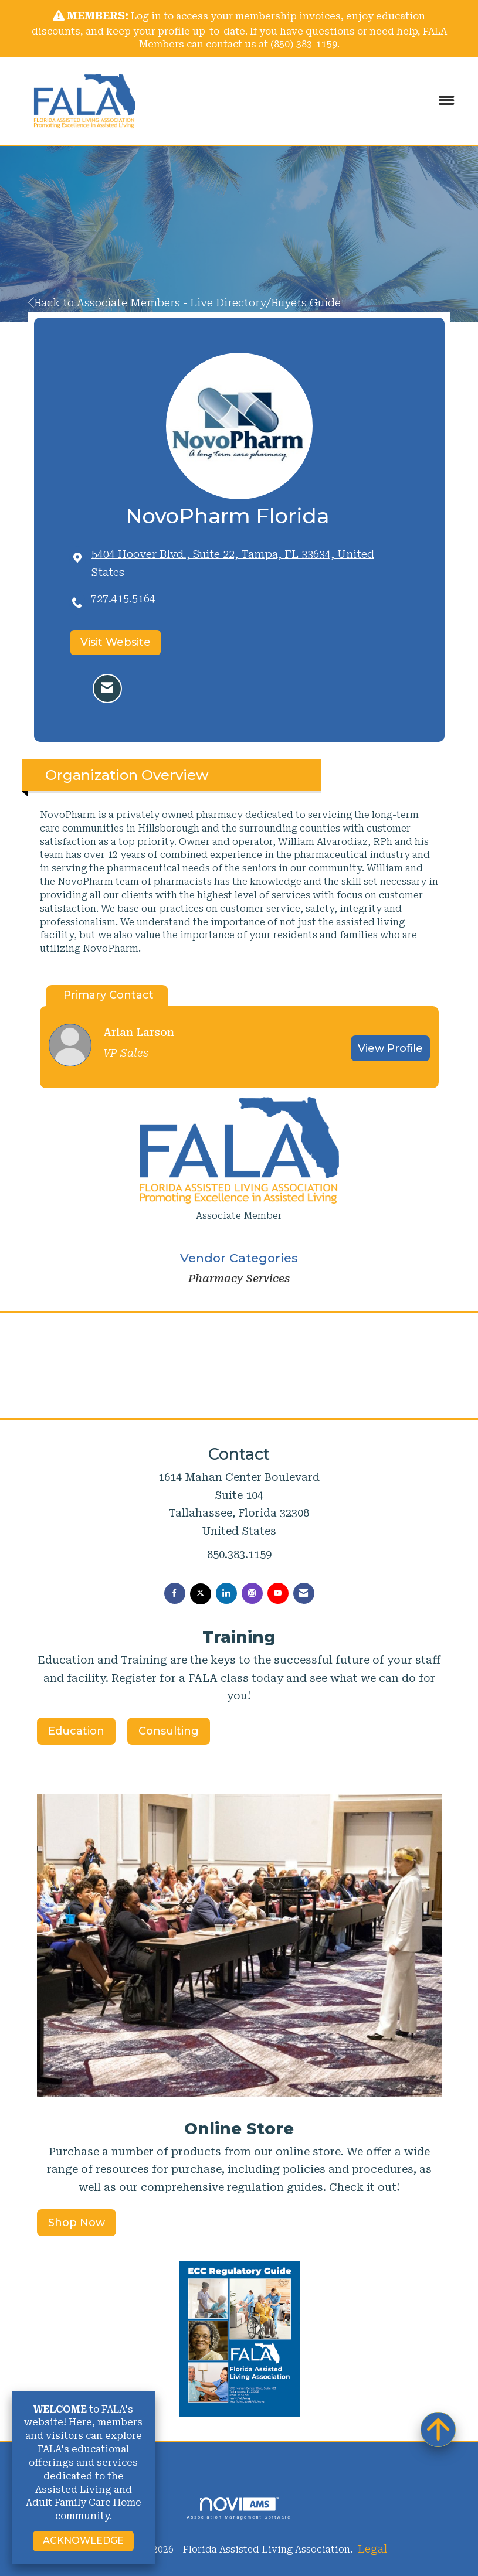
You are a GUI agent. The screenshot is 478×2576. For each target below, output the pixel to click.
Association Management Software (239, 2508)
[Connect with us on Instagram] (252, 1593)
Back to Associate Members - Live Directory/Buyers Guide (184, 303)
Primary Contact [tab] (108, 995)
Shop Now (76, 2222)
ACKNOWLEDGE (83, 2540)
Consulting (168, 1731)
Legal (372, 2549)
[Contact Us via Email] (304, 1593)
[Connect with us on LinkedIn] (226, 1593)
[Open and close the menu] (313, 101)
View (390, 1048)
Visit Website (115, 642)
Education (76, 1731)
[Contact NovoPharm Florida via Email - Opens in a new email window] (107, 688)
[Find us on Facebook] (175, 1593)
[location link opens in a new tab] (250, 563)
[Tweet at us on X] (200, 1594)
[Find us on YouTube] (278, 1593)
